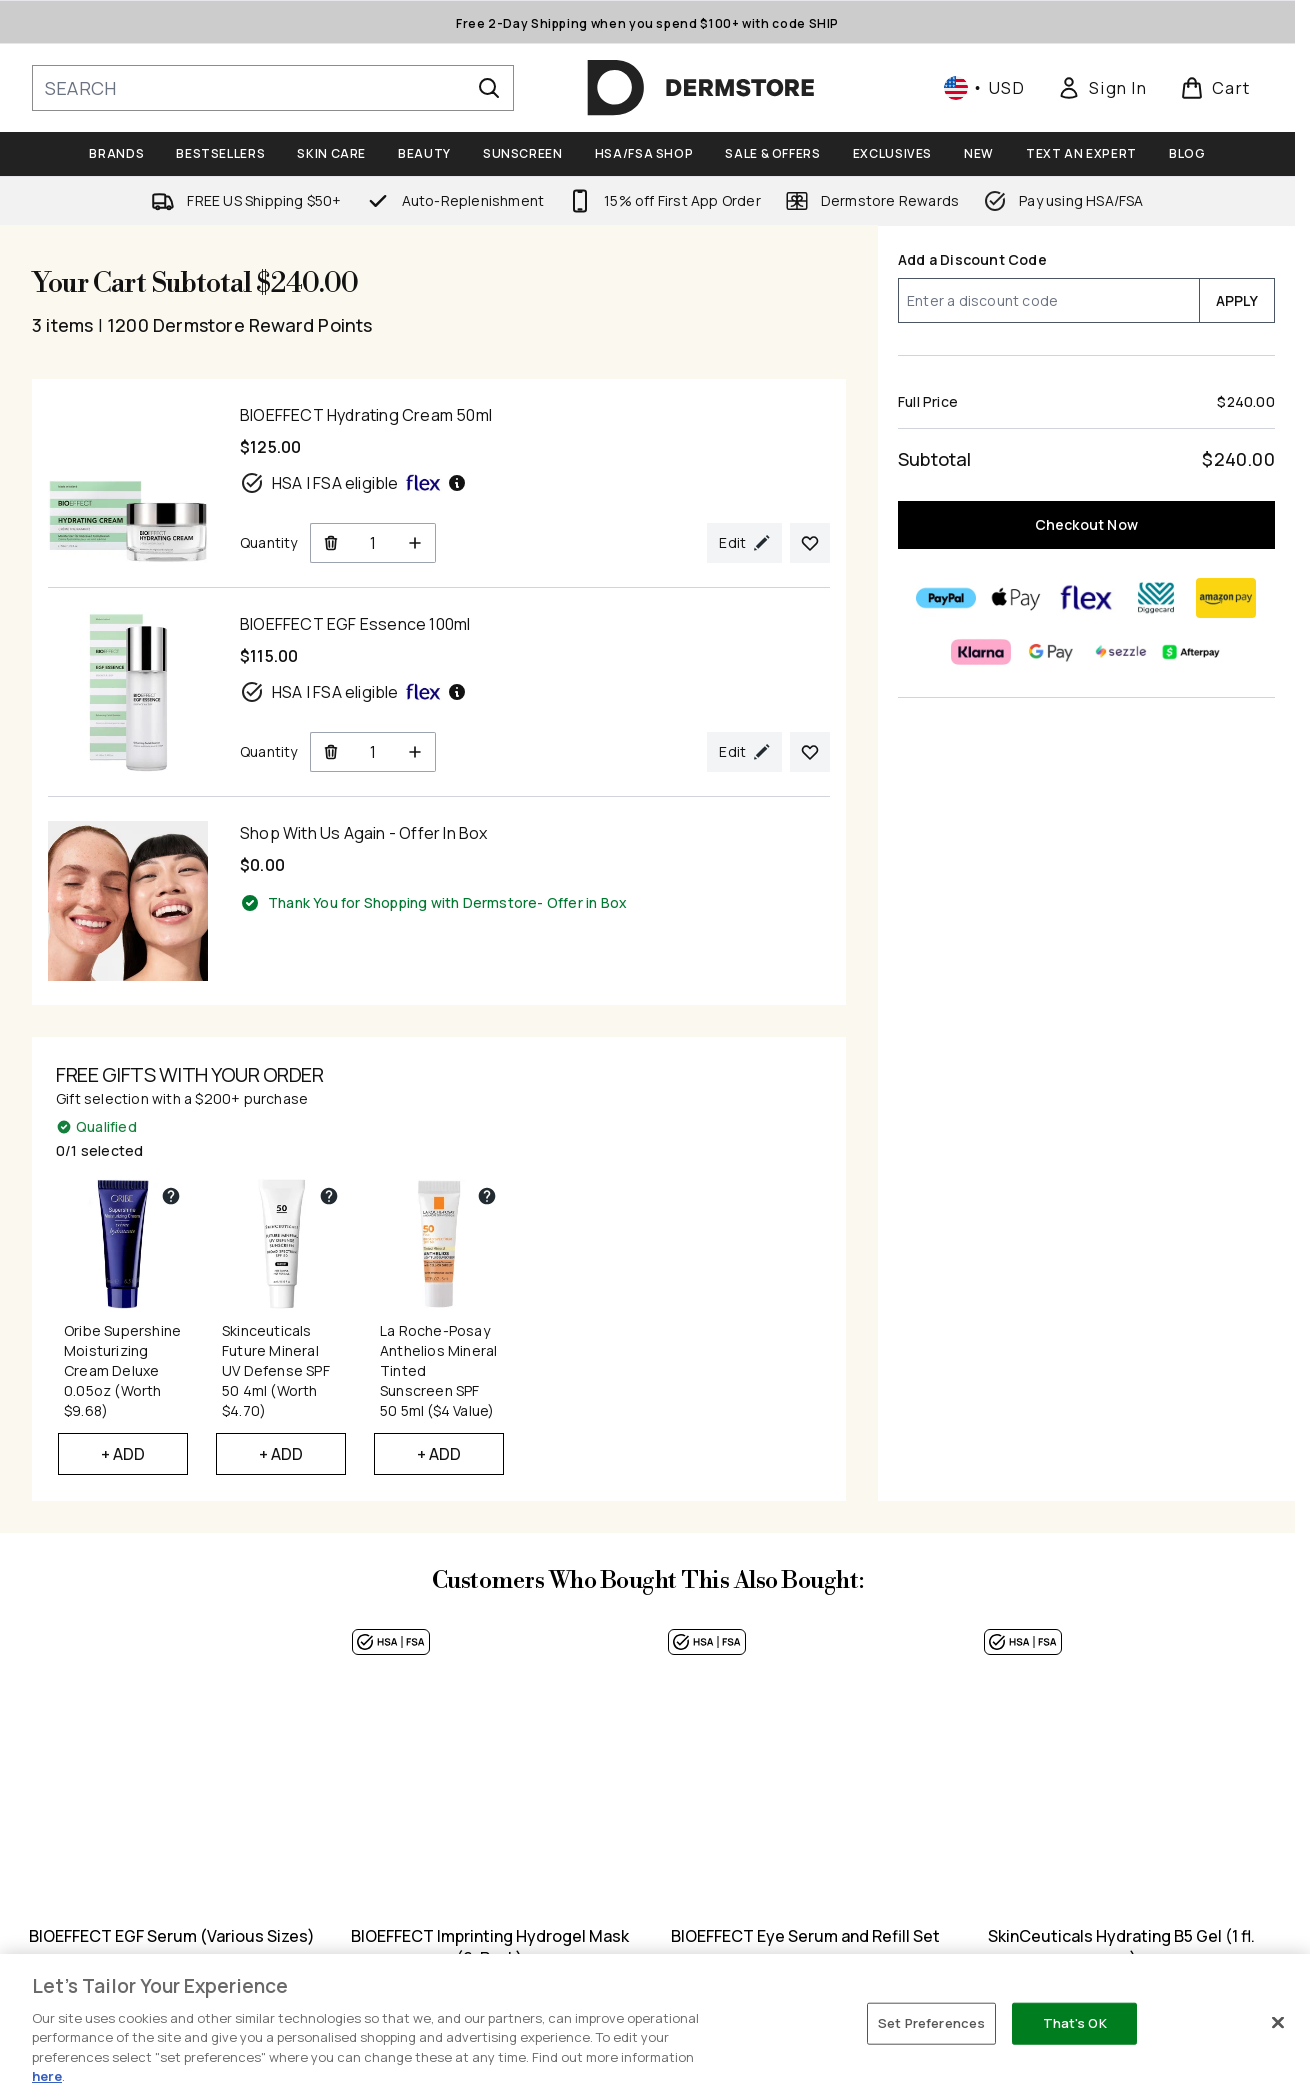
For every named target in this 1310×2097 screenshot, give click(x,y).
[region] (655, 2025)
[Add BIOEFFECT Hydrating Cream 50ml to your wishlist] (810, 543)
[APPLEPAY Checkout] (1017, 598)
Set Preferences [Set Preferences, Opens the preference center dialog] (931, 2023)
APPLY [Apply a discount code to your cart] (1237, 300)
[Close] (1278, 2023)
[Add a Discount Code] (1048, 300)
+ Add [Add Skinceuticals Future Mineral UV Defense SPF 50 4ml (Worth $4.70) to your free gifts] (281, 1454)
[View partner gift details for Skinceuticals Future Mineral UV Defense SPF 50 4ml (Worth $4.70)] (329, 1196)
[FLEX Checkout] (1087, 598)
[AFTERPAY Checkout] (1192, 652)
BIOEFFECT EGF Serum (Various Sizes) (173, 1936)
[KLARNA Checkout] (982, 652)
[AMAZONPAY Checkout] (1227, 598)
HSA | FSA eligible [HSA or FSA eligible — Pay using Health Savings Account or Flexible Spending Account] (353, 483)
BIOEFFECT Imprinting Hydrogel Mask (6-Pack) (490, 1947)
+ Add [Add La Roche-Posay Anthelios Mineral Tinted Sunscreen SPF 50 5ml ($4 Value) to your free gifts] (439, 1454)
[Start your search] (273, 88)
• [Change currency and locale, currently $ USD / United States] (984, 88)
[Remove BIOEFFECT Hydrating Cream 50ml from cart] (330, 543)
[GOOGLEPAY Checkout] (1052, 652)
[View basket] (1215, 88)
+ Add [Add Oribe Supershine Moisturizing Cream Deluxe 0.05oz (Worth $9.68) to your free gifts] (123, 1454)
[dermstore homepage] (701, 88)
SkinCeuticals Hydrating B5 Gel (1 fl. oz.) (1121, 1947)
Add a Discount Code (972, 259)
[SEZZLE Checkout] (1122, 652)
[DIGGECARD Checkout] (1157, 598)
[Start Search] (489, 88)
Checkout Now (1086, 524)
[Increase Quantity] (415, 543)
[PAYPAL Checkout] (947, 598)
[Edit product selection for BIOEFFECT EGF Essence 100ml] (744, 752)
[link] (1102, 88)
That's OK (1075, 2023)
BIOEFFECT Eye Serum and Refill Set (805, 1936)
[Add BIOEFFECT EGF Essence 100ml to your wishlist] (810, 752)
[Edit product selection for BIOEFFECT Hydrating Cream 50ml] (744, 543)
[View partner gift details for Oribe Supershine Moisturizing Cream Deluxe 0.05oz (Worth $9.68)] (171, 1196)
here (47, 2076)
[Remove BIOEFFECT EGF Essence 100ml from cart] (330, 752)
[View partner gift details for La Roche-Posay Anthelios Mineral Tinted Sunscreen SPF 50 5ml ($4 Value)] (487, 1196)
